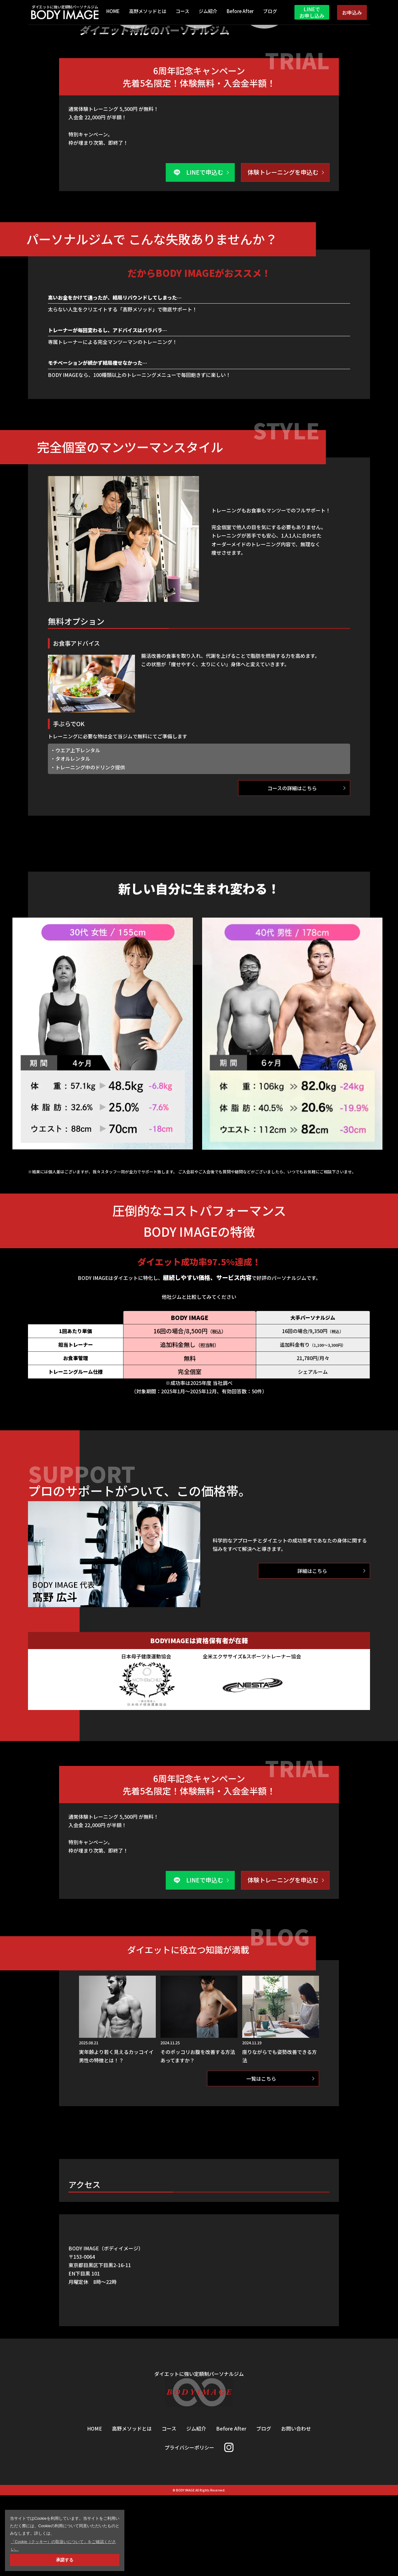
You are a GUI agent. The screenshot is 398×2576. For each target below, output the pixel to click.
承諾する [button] (64, 2559)
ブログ (270, 11)
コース (182, 11)
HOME (113, 11)
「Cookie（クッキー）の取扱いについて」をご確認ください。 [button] (63, 2545)
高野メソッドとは (147, 11)
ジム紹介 (208, 11)
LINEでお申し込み (311, 12)
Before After (240, 11)
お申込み (352, 12)
